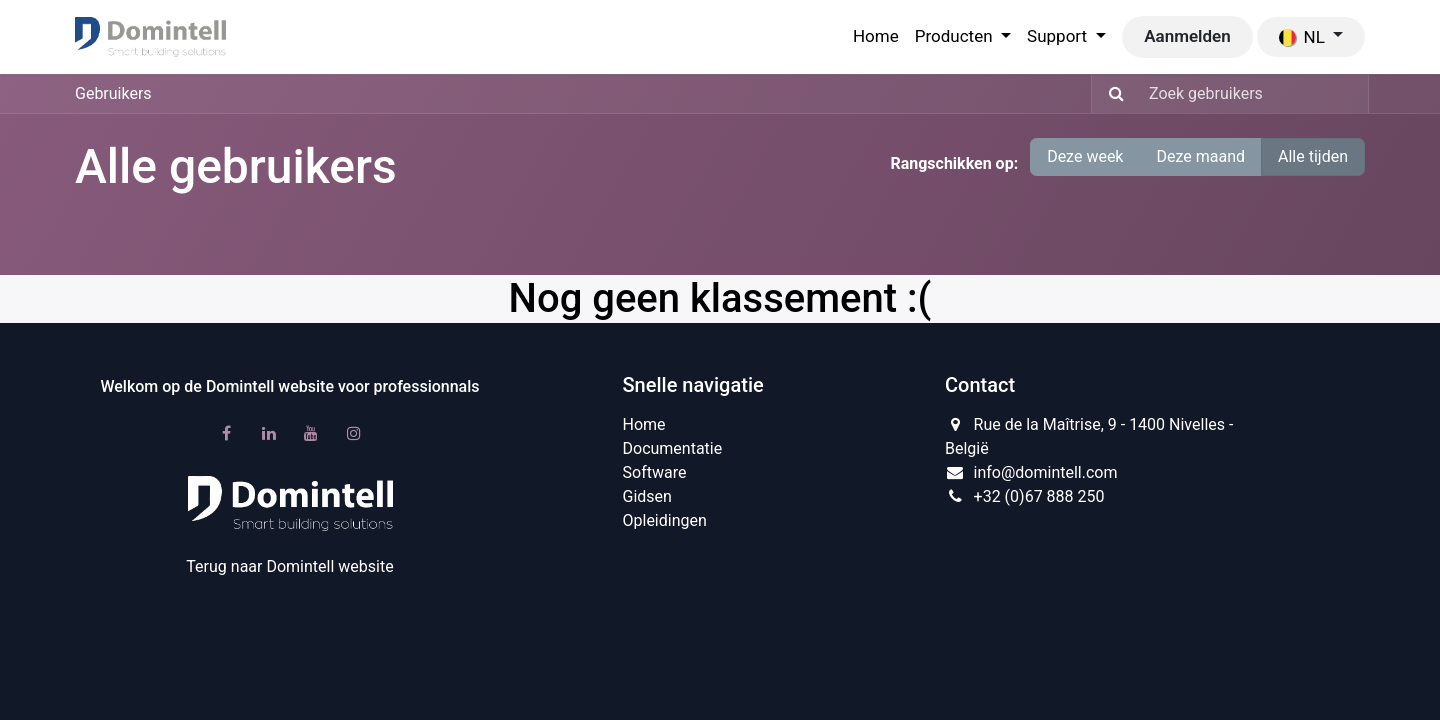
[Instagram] (354, 433)
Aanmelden (1187, 36)
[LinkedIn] (269, 433)
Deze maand (1200, 156)
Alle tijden (1313, 156)
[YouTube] (311, 433)
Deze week (1085, 156)
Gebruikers (113, 93)
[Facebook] (226, 433)
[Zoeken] (1110, 94)
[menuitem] (876, 37)
